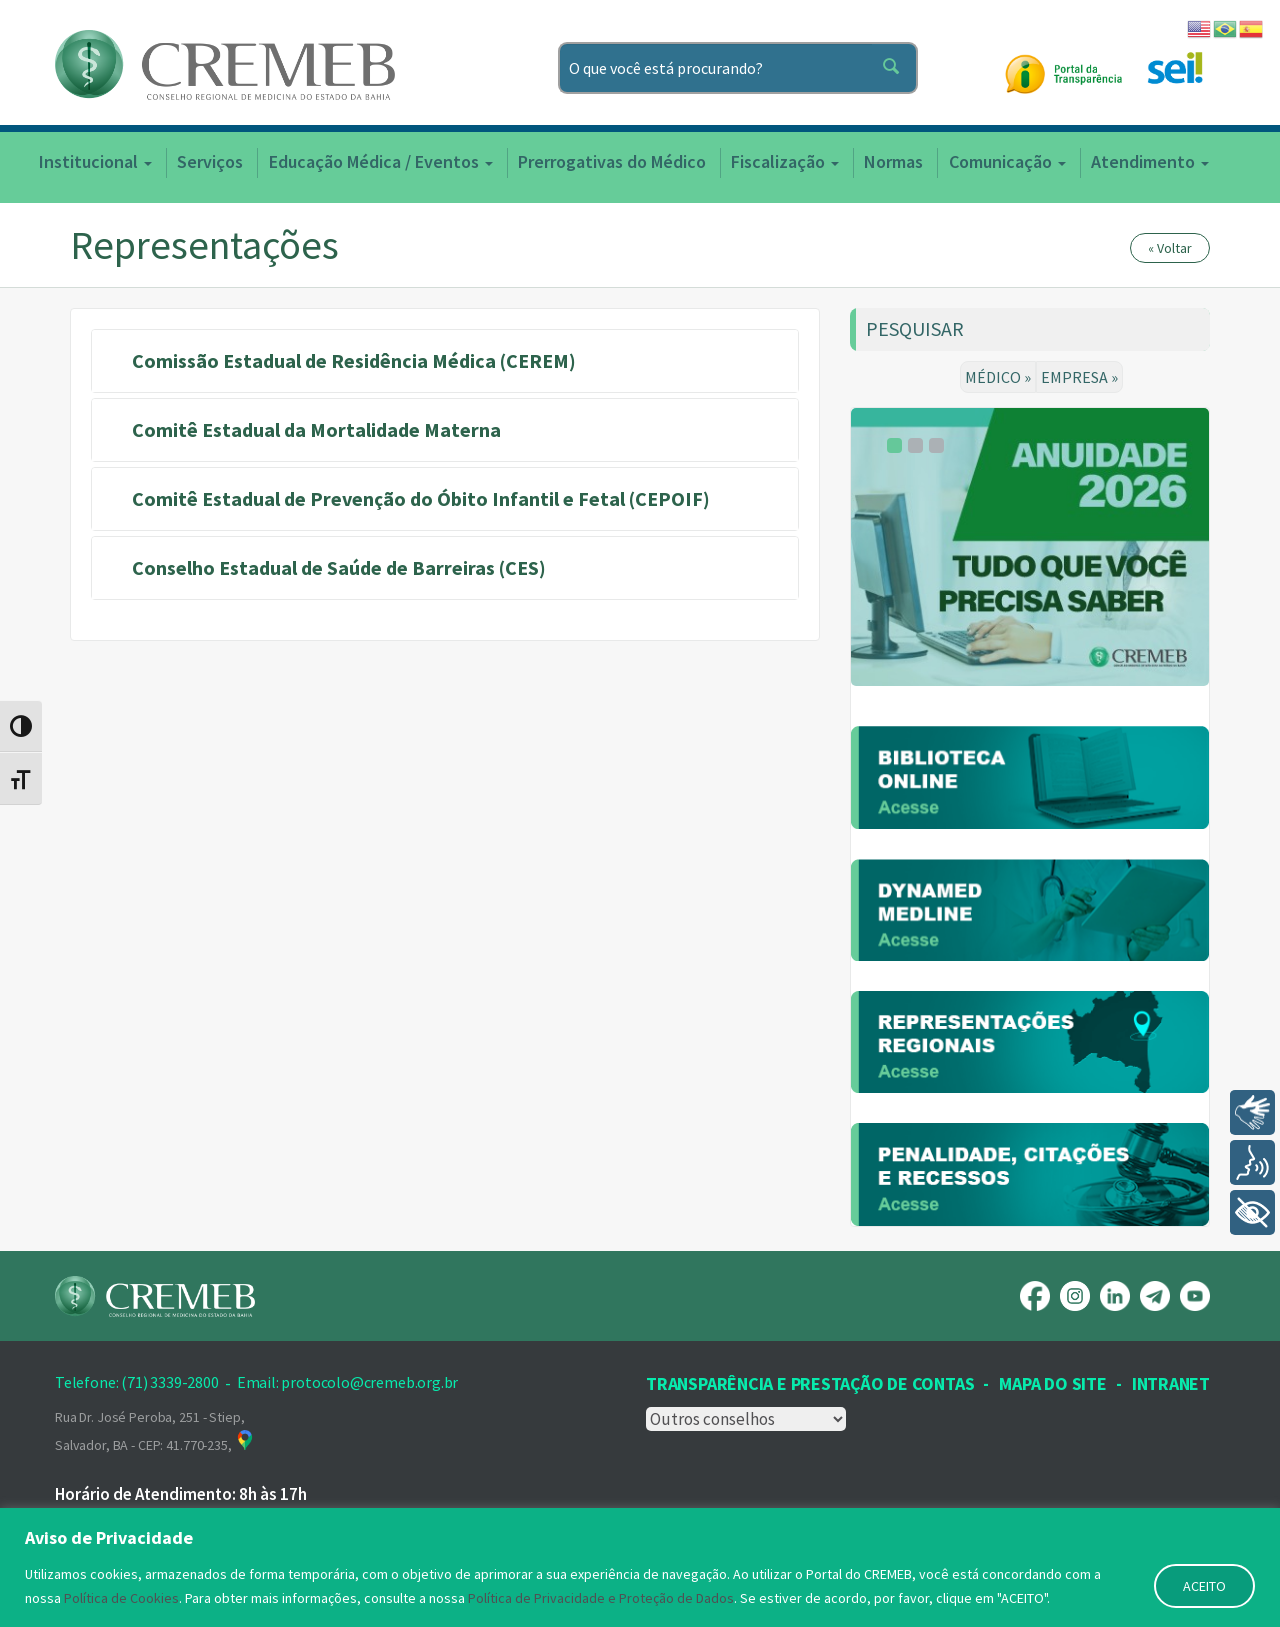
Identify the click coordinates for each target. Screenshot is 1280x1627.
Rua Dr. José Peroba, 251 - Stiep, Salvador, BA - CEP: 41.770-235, (155, 1431)
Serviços (210, 161)
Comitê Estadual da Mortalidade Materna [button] (316, 429)
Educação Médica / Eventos (381, 161)
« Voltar (1170, 248)
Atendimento (1150, 161)
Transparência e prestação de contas (810, 1383)
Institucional (95, 161)
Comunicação (1007, 161)
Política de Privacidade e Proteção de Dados (601, 1598)
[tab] (445, 361)
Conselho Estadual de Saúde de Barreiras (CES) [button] (339, 567)
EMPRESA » (1079, 377)
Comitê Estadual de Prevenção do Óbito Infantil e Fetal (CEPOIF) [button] (421, 498)
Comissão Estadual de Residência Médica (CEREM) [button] (354, 360)
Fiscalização (785, 161)
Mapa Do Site (1052, 1383)
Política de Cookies (121, 1598)
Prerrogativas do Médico (612, 161)
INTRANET (1171, 1383)
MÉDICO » (998, 377)
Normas (893, 161)
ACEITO (1204, 1586)
